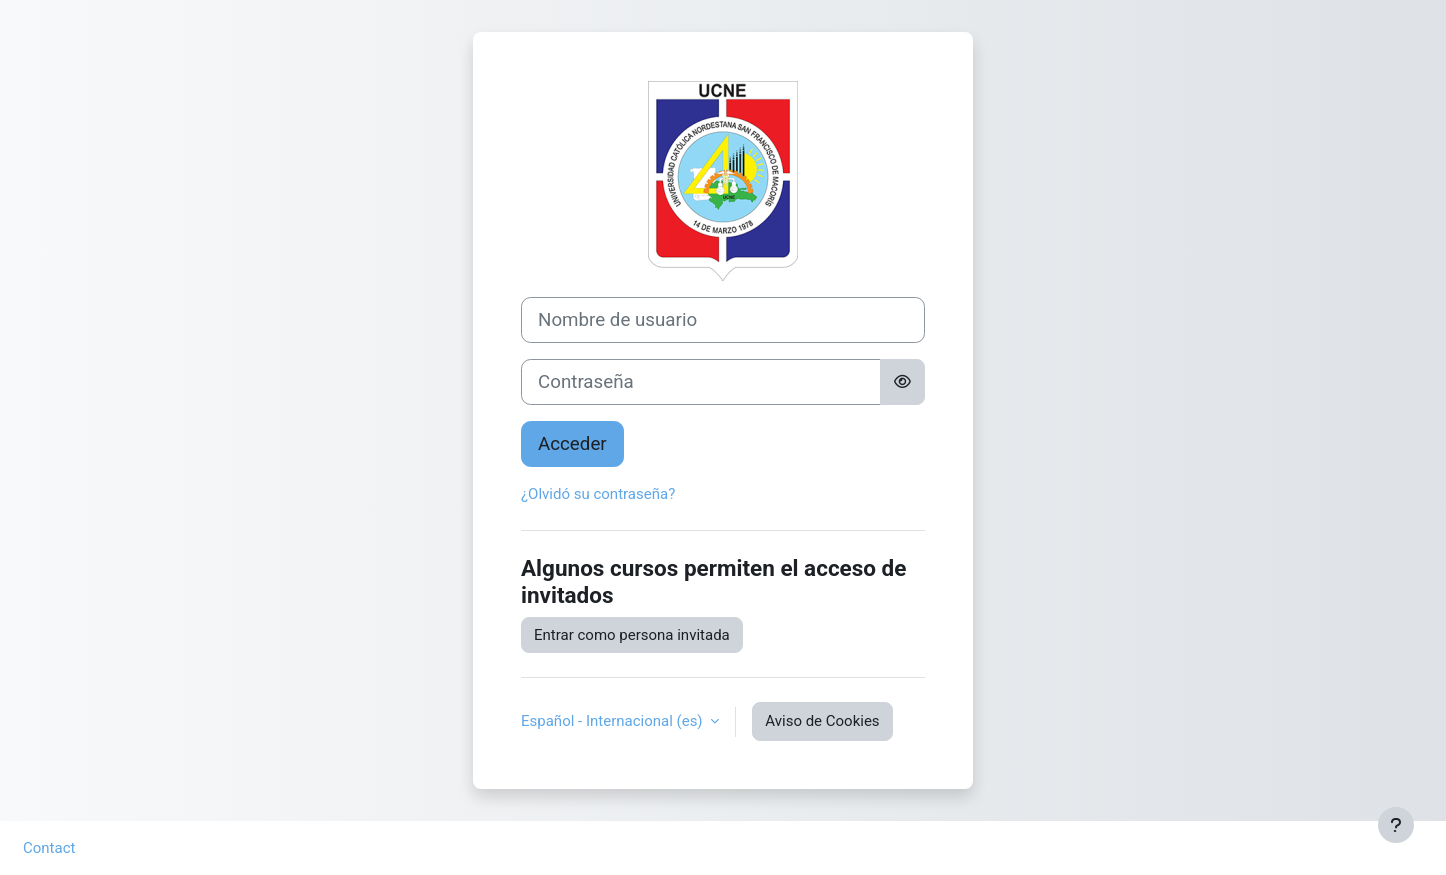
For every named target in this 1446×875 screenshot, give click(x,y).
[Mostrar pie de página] (1396, 825)
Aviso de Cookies (822, 721)
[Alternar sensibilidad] (902, 382)
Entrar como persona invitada (632, 635)
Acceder (572, 444)
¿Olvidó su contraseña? (598, 494)
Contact (49, 848)
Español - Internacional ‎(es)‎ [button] (613, 721)
